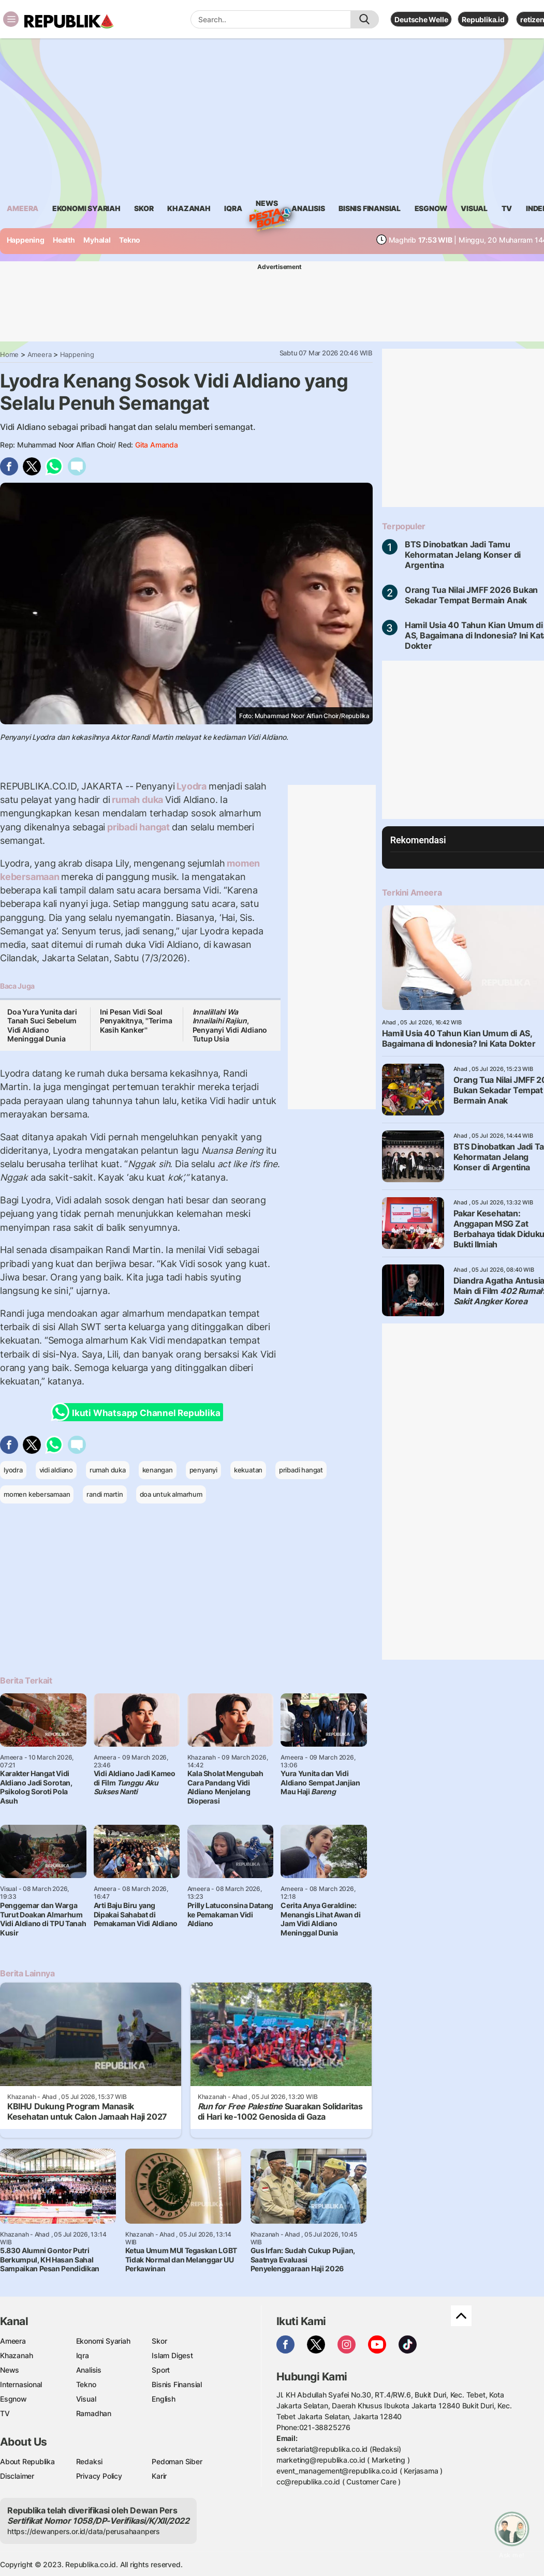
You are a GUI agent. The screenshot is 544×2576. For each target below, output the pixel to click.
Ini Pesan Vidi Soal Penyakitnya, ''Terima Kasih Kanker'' (136, 1020)
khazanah (188, 208)
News (266, 205)
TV (507, 208)
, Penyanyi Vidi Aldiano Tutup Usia (230, 1025)
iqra (233, 208)
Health (64, 239)
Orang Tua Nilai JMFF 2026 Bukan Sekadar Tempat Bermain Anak (471, 595)
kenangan (157, 1470)
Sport (161, 2369)
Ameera (39, 354)
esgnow (431, 208)
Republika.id (483, 19)
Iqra (82, 2355)
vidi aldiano (56, 1470)
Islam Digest (172, 2355)
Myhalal (97, 239)
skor (143, 208)
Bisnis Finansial (370, 208)
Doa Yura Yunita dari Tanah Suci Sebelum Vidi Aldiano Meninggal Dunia (42, 1025)
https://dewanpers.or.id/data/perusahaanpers (83, 2531)
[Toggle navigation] (11, 19)
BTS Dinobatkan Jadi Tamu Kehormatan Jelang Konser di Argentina (463, 554)
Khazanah (16, 2355)
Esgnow (13, 2398)
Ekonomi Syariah (86, 208)
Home (9, 354)
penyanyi (203, 1470)
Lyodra (191, 786)
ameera (22, 208)
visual (474, 208)
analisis (308, 208)
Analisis (88, 2369)
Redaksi (89, 2461)
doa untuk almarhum (171, 1494)
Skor (159, 2340)
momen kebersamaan (37, 1494)
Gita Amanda (156, 444)
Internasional (21, 2384)
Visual (86, 2398)
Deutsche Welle (421, 19)
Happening (26, 239)
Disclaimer (17, 2475)
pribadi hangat (138, 827)
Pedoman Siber (177, 2461)
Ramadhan (93, 2413)
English (163, 2398)
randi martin (104, 1494)
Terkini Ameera (412, 892)
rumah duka (137, 799)
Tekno (129, 239)
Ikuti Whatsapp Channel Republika (138, 1412)
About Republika (27, 2461)
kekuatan (248, 1470)
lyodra (13, 1470)
